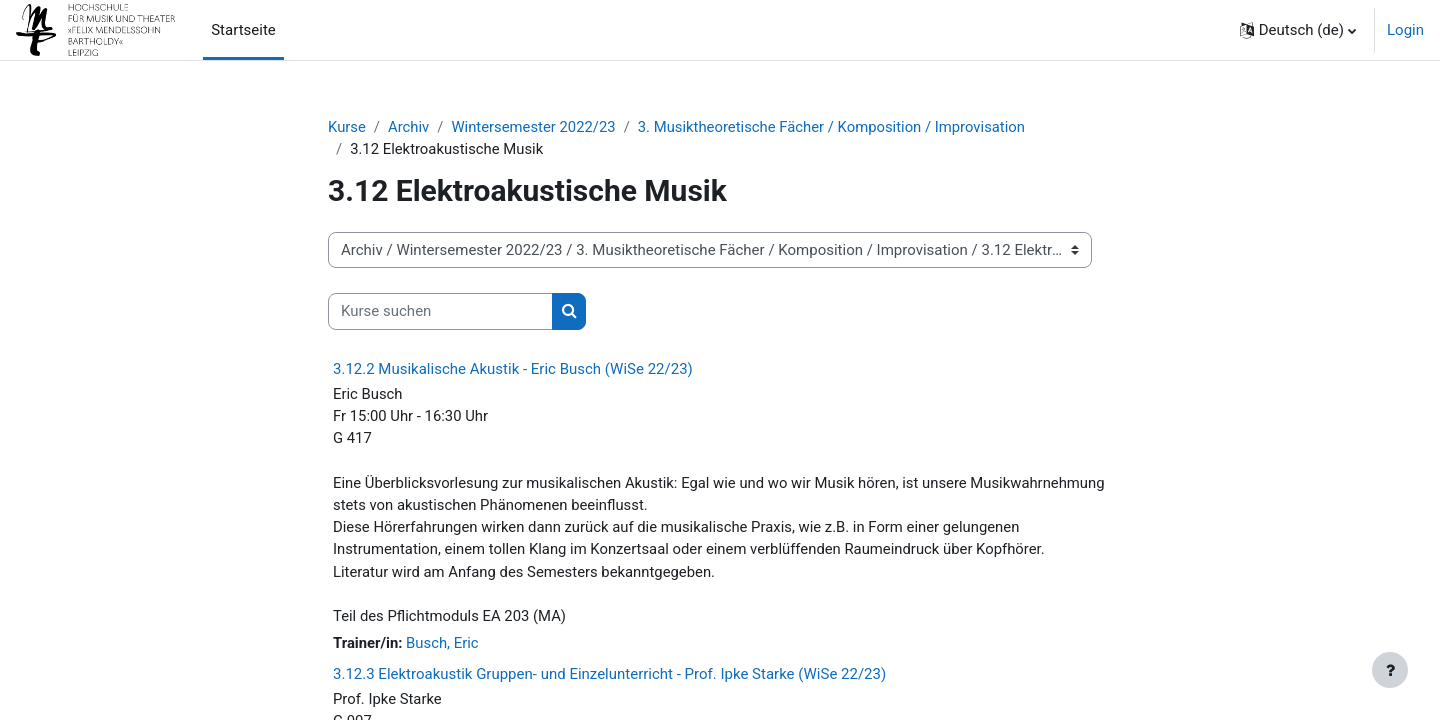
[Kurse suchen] (440, 312)
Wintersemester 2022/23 (535, 127)
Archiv (410, 127)
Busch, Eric (443, 647)
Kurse (347, 127)
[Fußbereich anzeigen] (1390, 670)
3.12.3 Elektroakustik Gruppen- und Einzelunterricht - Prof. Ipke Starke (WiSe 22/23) (609, 677)
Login (1405, 30)
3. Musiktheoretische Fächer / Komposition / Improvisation (837, 127)
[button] (1298, 30)
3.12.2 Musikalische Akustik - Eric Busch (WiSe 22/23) (513, 369)
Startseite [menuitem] (243, 30)
